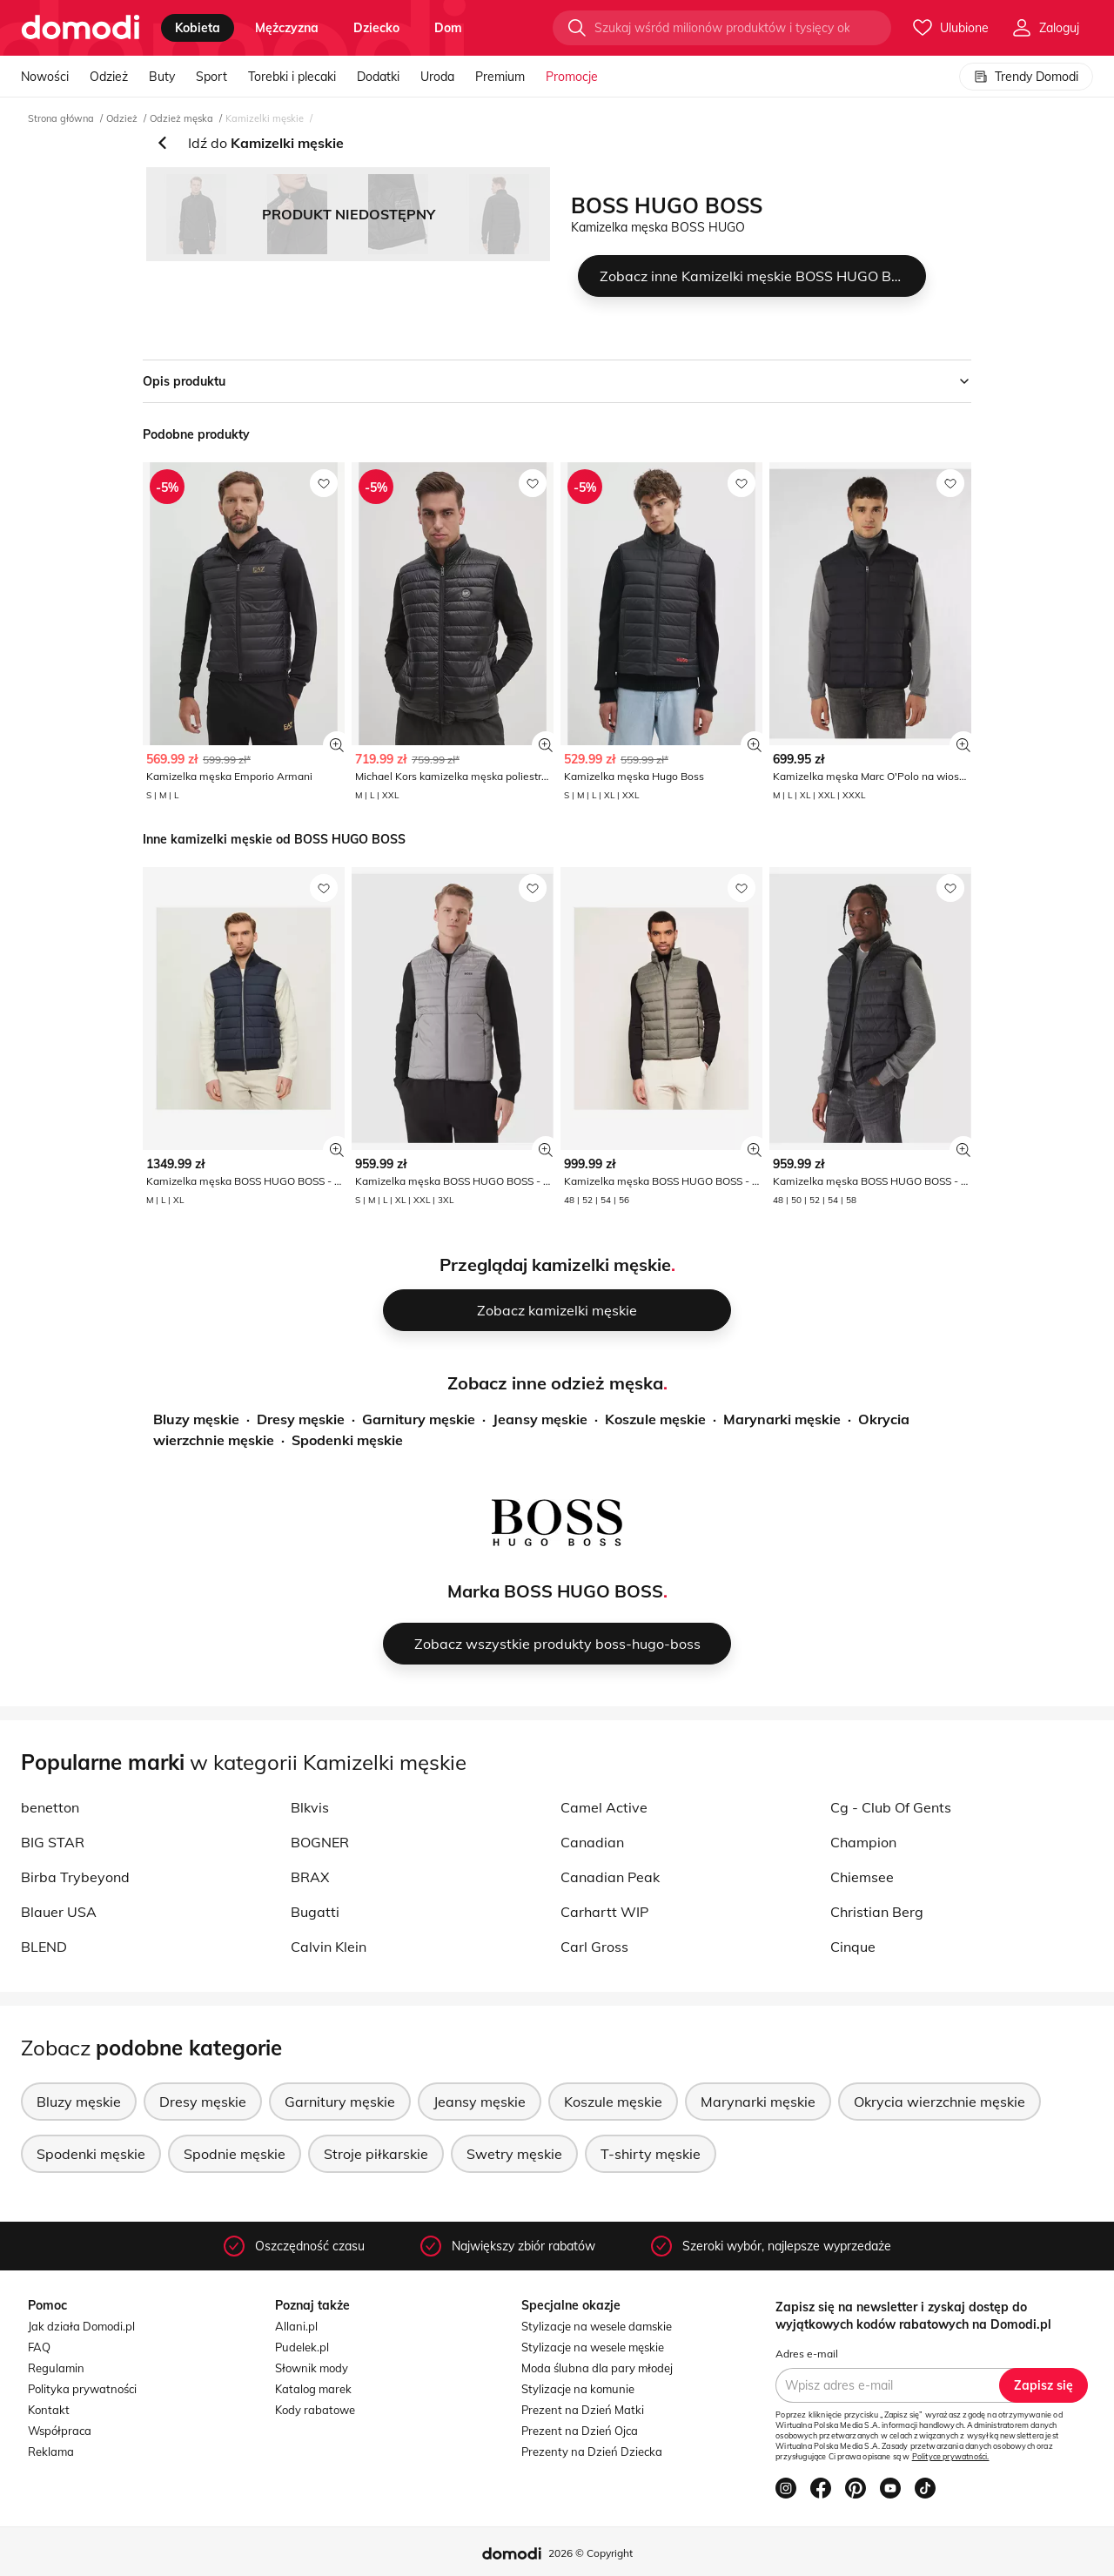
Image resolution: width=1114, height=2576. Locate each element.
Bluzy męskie (196, 1419)
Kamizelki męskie (264, 118)
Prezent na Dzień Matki (582, 2410)
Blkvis (310, 1807)
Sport (211, 76)
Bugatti (315, 1911)
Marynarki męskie (782, 1419)
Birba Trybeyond (75, 1877)
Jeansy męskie (540, 1419)
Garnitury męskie (418, 1419)
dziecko (376, 28)
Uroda (437, 76)
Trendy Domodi (1026, 76)
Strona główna (61, 118)
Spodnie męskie (234, 2153)
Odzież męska (181, 118)
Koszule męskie (655, 1419)
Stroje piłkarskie (376, 2153)
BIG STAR (52, 1842)
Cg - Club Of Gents (890, 1807)
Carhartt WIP (604, 1911)
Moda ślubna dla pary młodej (597, 2368)
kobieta (197, 28)
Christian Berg (876, 1911)
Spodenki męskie (347, 1440)
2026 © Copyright (590, 2552)
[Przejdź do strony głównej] (80, 27)
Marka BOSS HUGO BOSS (555, 1591)
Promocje (572, 76)
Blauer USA (59, 1911)
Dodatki (378, 76)
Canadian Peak (610, 1877)
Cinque (853, 1946)
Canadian (592, 1842)
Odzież (109, 76)
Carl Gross (594, 1946)
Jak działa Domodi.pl (81, 2326)
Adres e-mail (806, 2353)
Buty (162, 76)
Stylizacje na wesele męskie (592, 2347)
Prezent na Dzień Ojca (579, 2431)
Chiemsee (862, 1877)
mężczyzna (287, 28)
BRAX (310, 1877)
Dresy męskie (301, 1419)
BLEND (44, 1946)
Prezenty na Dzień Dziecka (591, 2451)
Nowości (45, 76)
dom (448, 28)
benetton (50, 1807)
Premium (500, 76)
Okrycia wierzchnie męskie (939, 2101)
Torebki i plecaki (292, 76)
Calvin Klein (328, 1946)
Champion (863, 1842)
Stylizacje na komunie (577, 2389)
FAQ (39, 2347)
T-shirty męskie (651, 2153)
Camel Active (604, 1807)
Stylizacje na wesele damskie (596, 2326)
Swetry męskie (514, 2153)
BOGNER (320, 1842)
